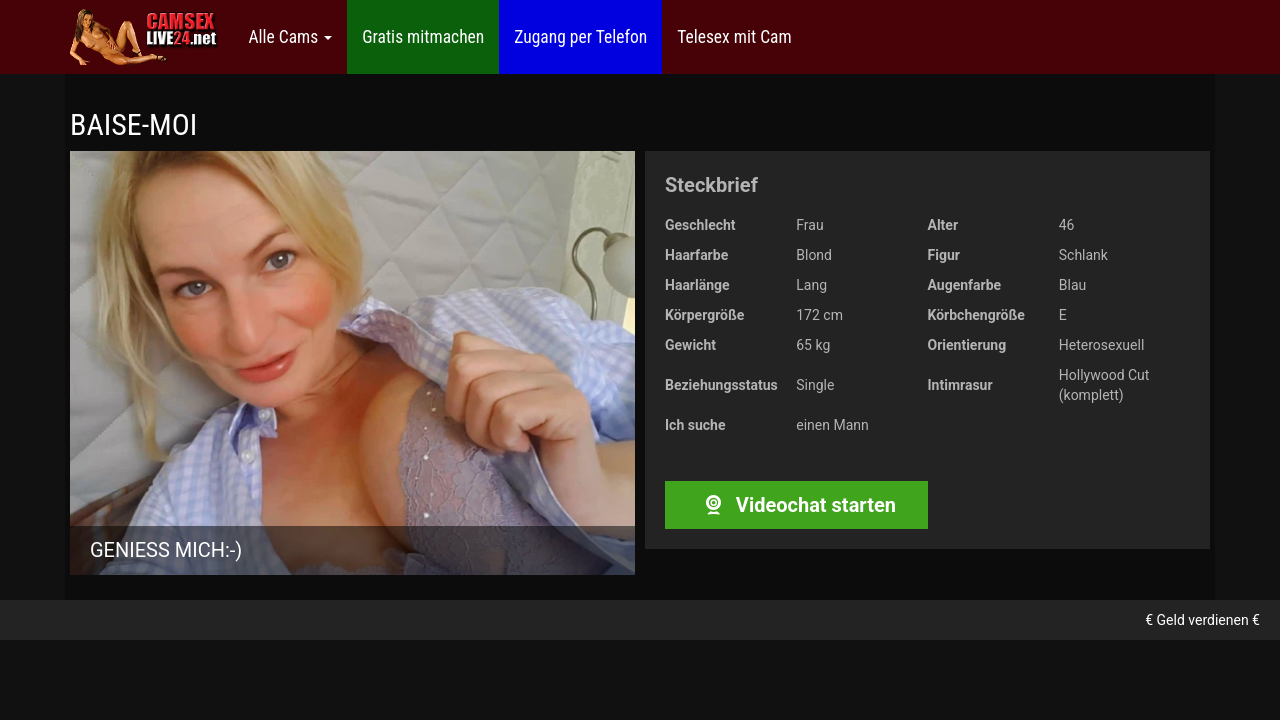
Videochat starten (796, 505)
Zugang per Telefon (580, 37)
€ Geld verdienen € (1202, 620)
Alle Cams (290, 37)
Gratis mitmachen (423, 37)
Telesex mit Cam (734, 37)
